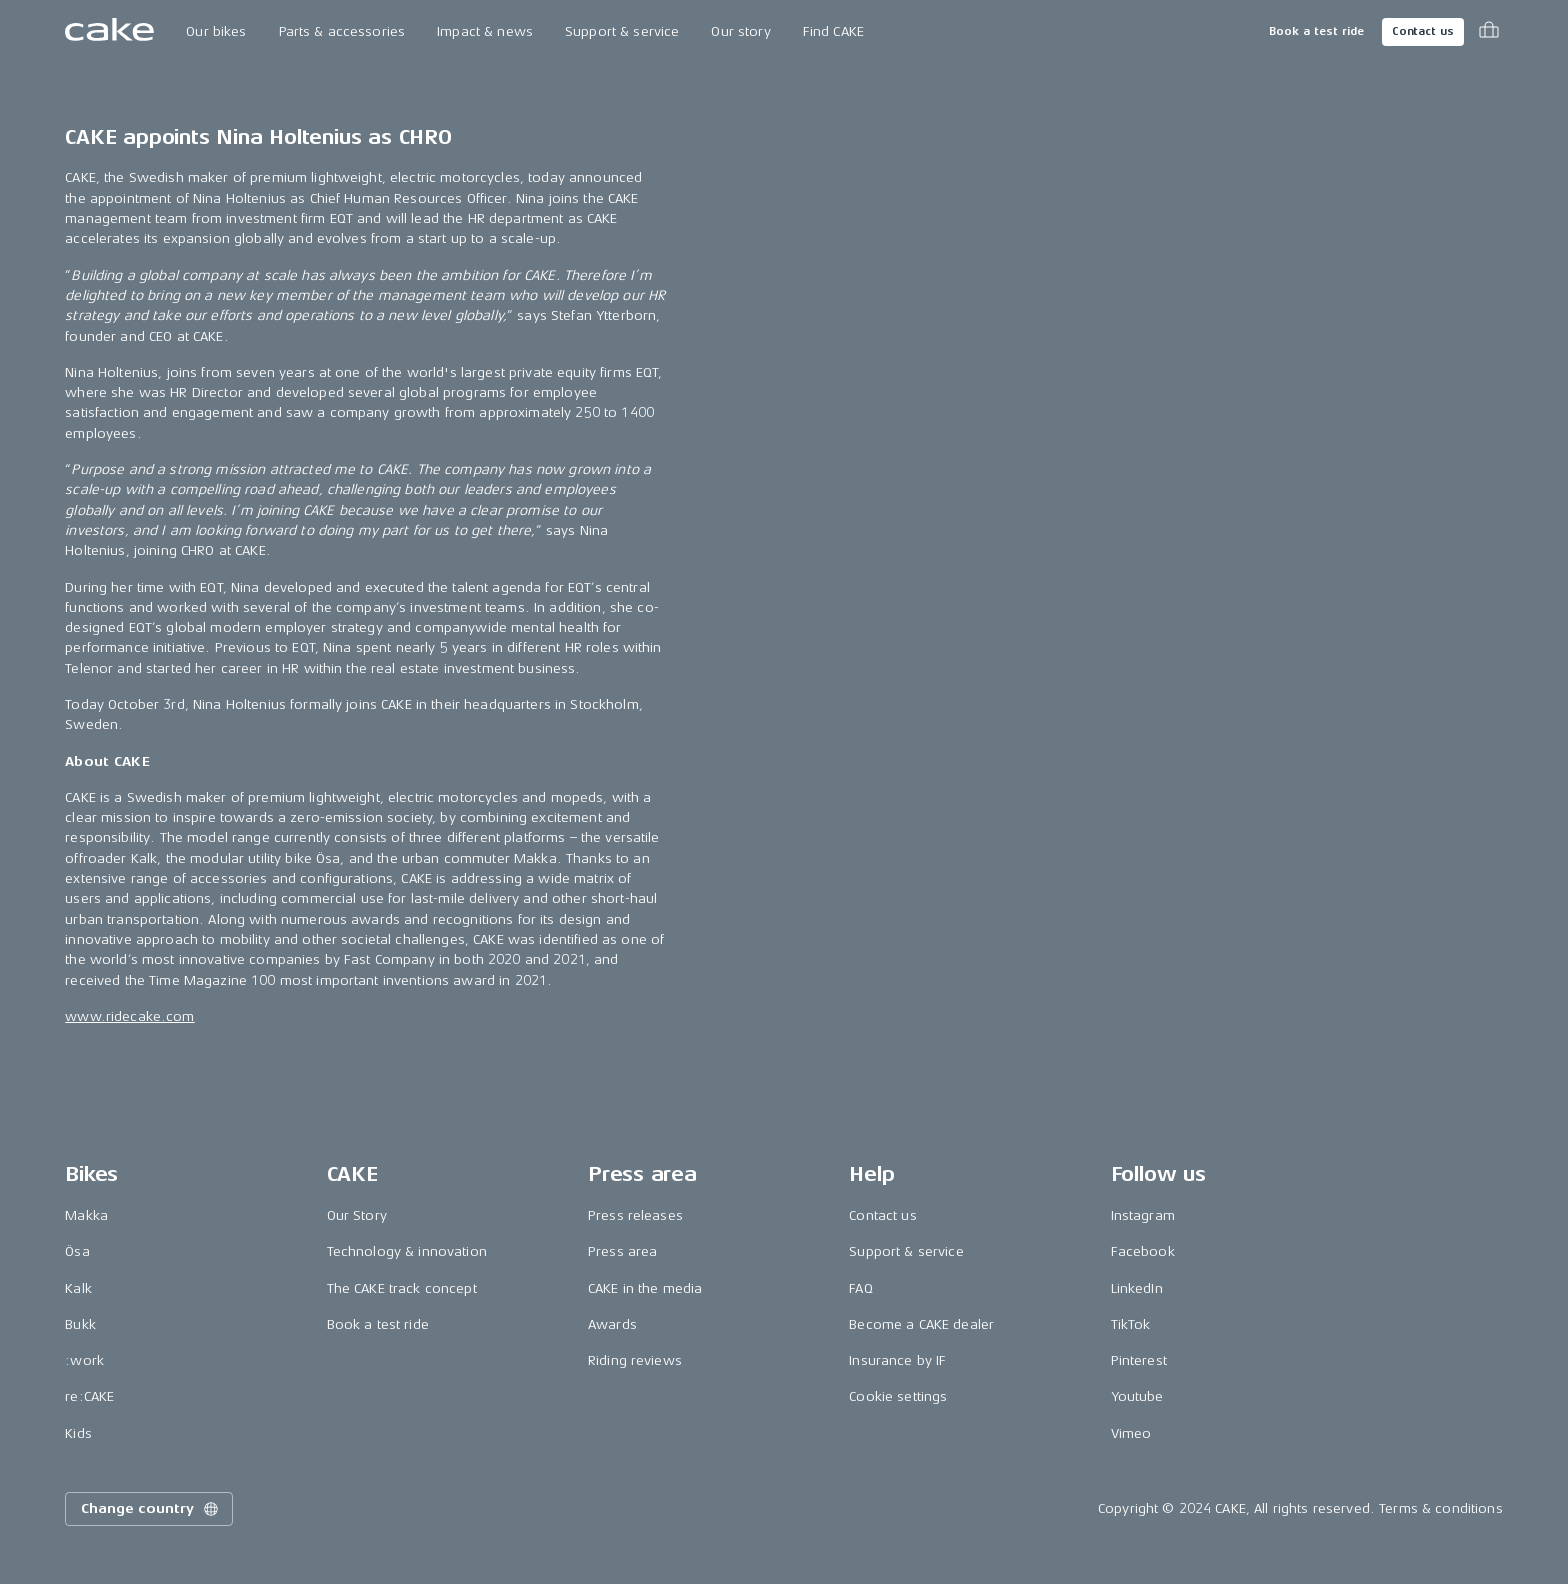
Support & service (622, 31)
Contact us (1423, 31)
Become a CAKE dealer (921, 1324)
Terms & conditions (1441, 1508)
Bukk (80, 1324)
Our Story (357, 1215)
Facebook (1143, 1251)
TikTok (1131, 1324)
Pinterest (1139, 1360)
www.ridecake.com (129, 1016)
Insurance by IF (897, 1360)
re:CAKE (89, 1396)
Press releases (635, 1215)
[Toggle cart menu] (1489, 32)
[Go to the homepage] (109, 32)
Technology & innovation (407, 1251)
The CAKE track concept (402, 1288)
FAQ (860, 1288)
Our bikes (216, 31)
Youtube (1137, 1396)
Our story (740, 31)
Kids (78, 1433)
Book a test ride (1316, 31)
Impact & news (485, 31)
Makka (86, 1215)
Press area (622, 1251)
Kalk (78, 1288)
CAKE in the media (645, 1288)
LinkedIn (1137, 1288)
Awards (612, 1324)
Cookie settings (898, 1396)
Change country (151, 1509)
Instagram (1143, 1215)
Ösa (77, 1251)
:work (84, 1360)
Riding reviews (635, 1360)
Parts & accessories (342, 31)
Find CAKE (833, 31)
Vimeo (1131, 1433)
